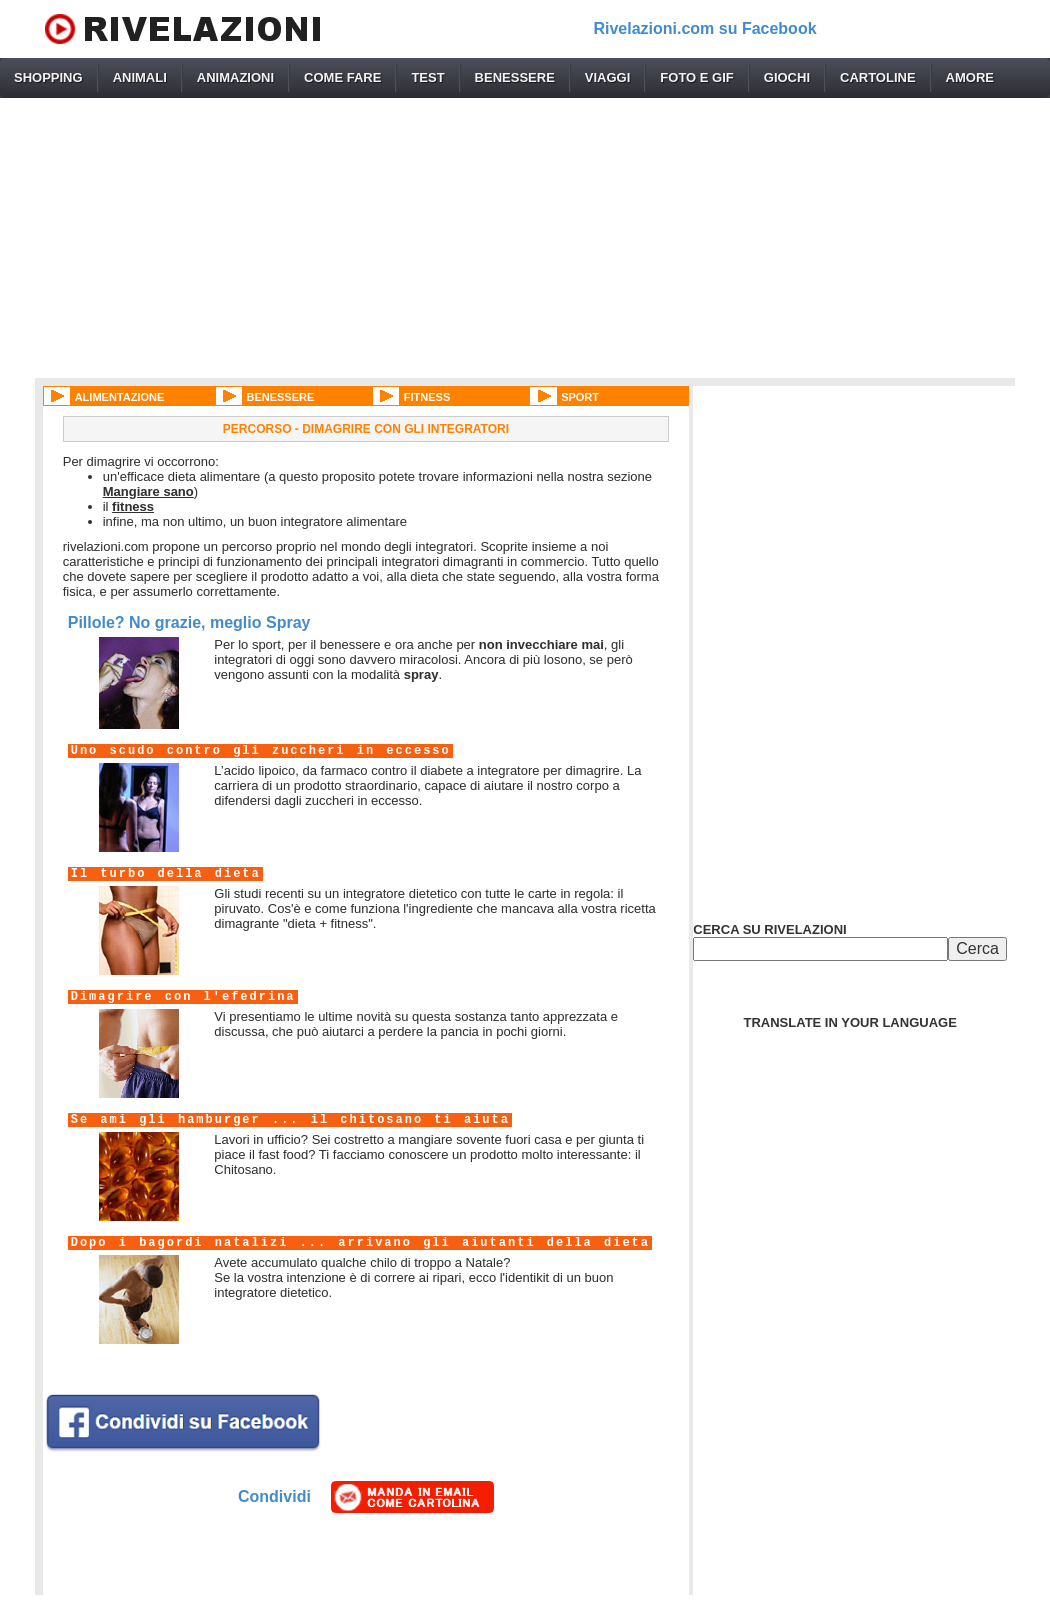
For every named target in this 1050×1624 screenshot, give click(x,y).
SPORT (580, 397)
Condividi (274, 1496)
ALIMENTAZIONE (120, 397)
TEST (427, 77)
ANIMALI (140, 77)
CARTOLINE (878, 77)
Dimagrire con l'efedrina (183, 997)
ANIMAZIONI (235, 77)
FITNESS (427, 397)
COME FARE (342, 77)
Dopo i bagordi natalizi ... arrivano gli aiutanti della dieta (360, 1243)
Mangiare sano (148, 491)
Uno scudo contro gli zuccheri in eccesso (261, 751)
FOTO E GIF (696, 77)
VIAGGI (608, 77)
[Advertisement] (525, 238)
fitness (133, 506)
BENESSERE (515, 77)
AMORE (970, 77)
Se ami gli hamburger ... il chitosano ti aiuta (290, 1120)
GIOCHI (787, 77)
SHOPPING (48, 77)
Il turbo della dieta (166, 874)
